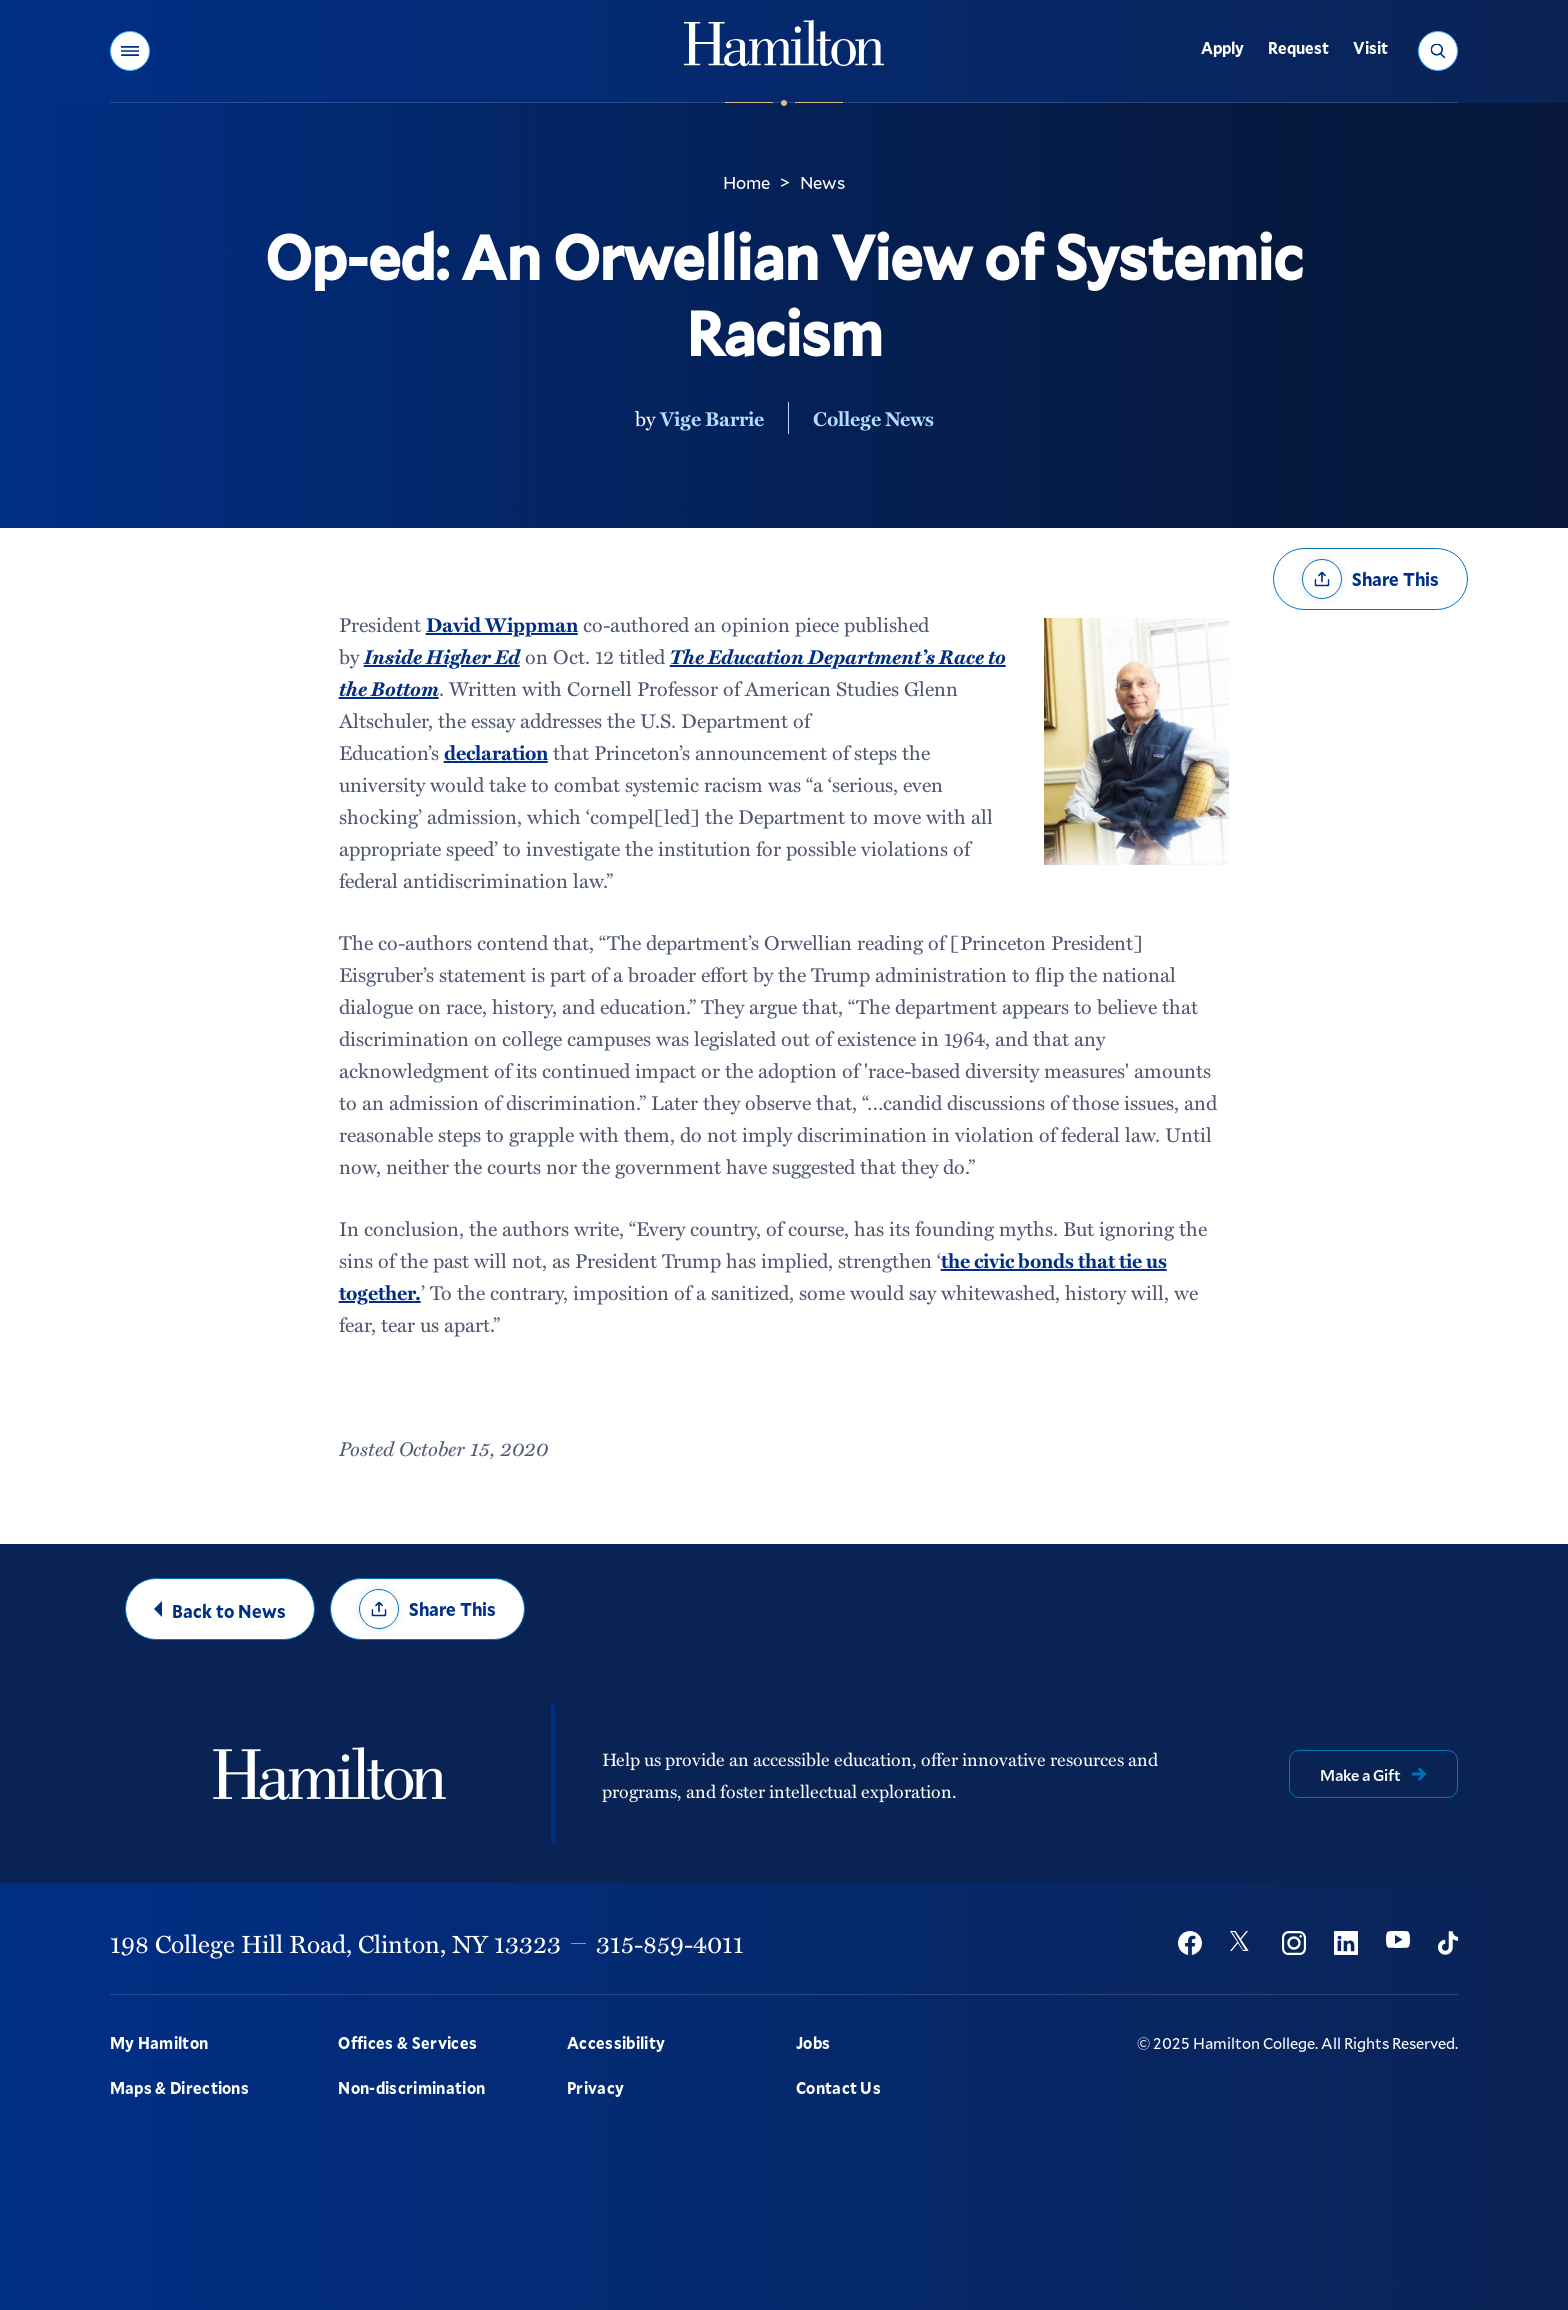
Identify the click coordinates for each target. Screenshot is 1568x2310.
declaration (496, 752)
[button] (130, 51)
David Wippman (502, 624)
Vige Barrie (712, 418)
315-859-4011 (670, 1943)
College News (873, 418)
